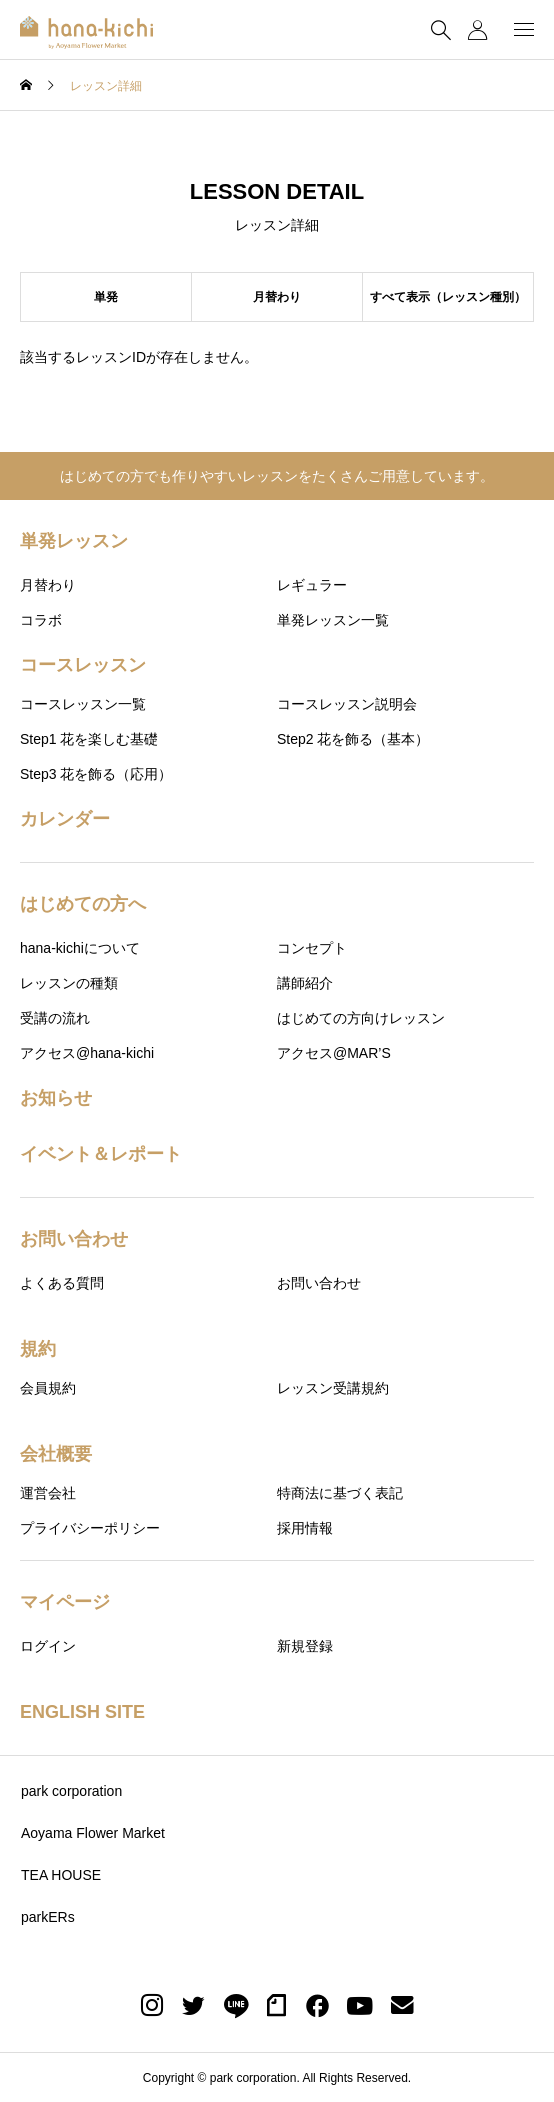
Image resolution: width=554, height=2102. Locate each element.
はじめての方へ (83, 904)
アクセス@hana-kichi (87, 1053)
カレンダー (65, 819)
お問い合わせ (74, 1239)
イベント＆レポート (101, 1154)
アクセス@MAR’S (334, 1053)
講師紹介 (305, 983)
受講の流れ (55, 1018)
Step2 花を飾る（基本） (353, 739)
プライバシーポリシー (90, 1528)
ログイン (48, 1646)
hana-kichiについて (80, 948)
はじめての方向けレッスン (361, 1018)
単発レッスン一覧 (333, 620)
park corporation (71, 1791)
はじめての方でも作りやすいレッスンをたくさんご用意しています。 (277, 476)
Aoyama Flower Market (93, 1833)
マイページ (65, 1602)
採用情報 (305, 1528)
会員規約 (48, 1388)
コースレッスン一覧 (83, 704)
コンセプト (312, 948)
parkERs (48, 1917)
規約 (38, 1349)
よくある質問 (62, 1283)
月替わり (48, 585)
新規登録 (305, 1646)
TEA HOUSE (61, 1875)
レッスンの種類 (69, 983)
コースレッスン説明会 (347, 704)
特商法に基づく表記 (340, 1493)
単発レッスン (74, 541)
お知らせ (56, 1098)
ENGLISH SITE (82, 1712)
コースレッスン (83, 665)
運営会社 (48, 1493)
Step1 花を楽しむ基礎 (89, 739)
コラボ (41, 620)
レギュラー (312, 585)
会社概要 (56, 1454)
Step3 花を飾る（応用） (96, 774)
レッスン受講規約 (333, 1388)
